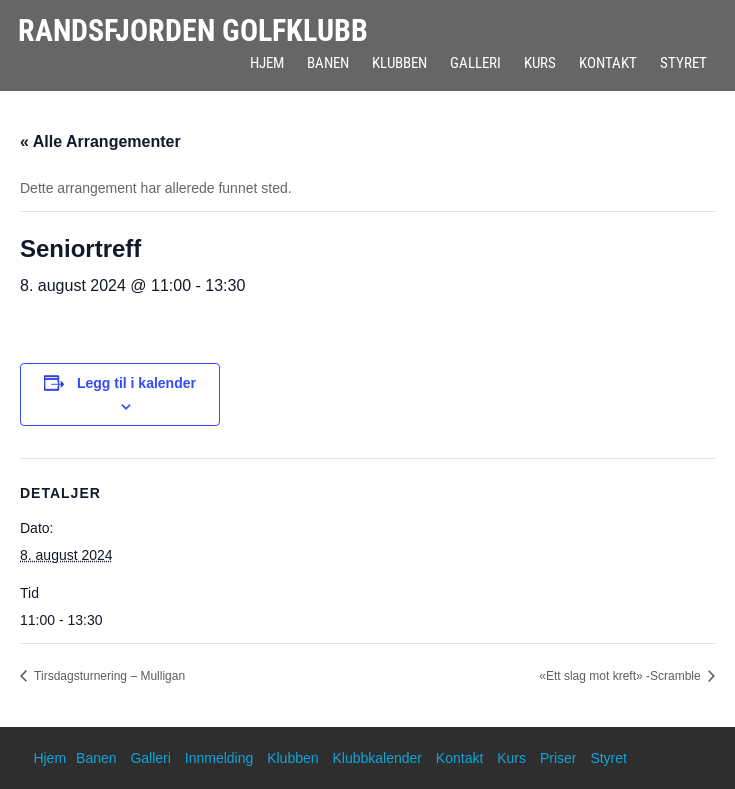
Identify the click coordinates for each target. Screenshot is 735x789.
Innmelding (219, 758)
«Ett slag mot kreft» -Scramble (621, 676)
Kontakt (608, 63)
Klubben (399, 63)
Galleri (475, 63)
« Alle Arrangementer (100, 141)
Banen (328, 63)
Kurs (540, 63)
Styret (683, 63)
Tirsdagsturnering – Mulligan (108, 676)
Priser (558, 758)
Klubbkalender (377, 758)
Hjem (267, 63)
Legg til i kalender (136, 383)
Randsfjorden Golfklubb (193, 30)
